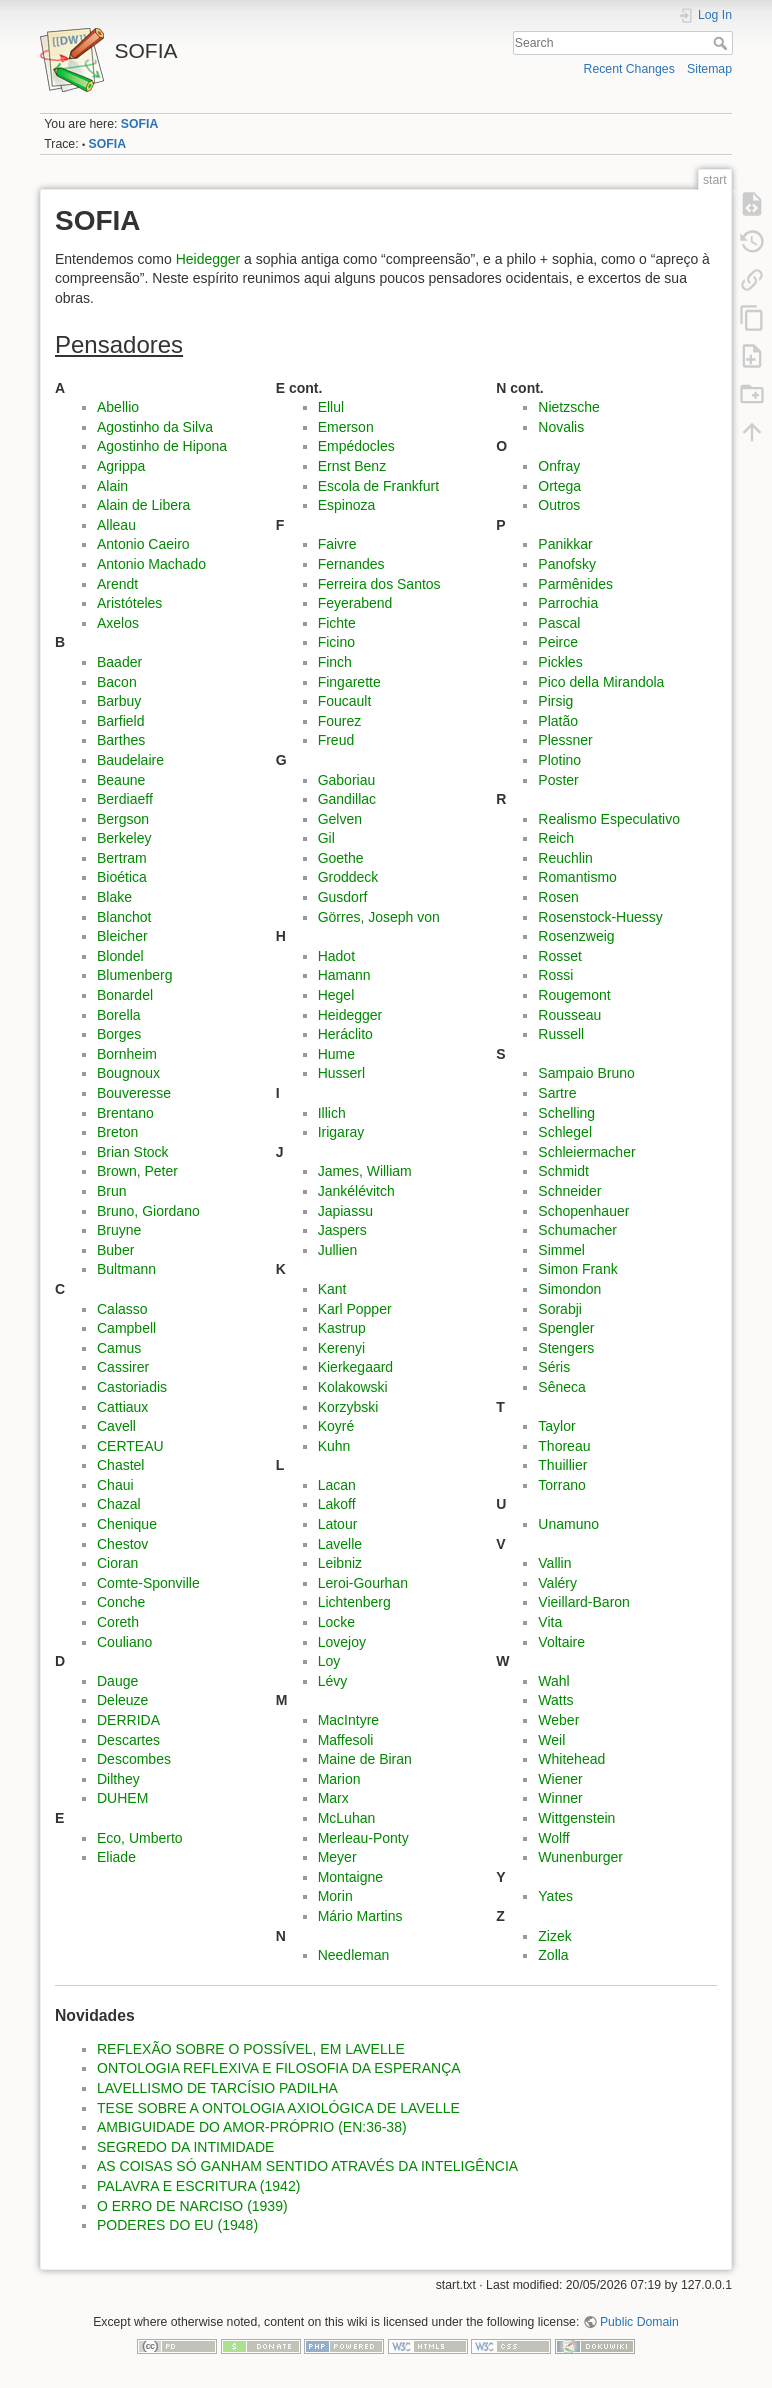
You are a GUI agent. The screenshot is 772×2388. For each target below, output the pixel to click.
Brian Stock (133, 1152)
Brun (112, 1191)
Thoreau (564, 1446)
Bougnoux (128, 1073)
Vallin (554, 1563)
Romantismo (577, 877)
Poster (558, 780)
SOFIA (139, 124)
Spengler (566, 1328)
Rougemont (574, 995)
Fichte (337, 623)
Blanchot (124, 917)
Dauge (117, 1681)
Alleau (116, 525)
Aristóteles (129, 603)
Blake (114, 897)
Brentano (125, 1113)
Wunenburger (580, 1857)
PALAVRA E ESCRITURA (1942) (198, 2186)
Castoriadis (132, 1387)
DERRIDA (128, 1720)
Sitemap (709, 69)
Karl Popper (355, 1309)
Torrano (561, 1485)
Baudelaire (130, 760)
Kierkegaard (356, 1367)
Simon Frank (577, 1269)
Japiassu (345, 1211)
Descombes (134, 1759)
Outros (559, 505)
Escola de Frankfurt (378, 486)
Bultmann (126, 1269)
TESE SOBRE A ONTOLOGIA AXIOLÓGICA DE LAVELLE (278, 2108)
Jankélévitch (356, 1191)
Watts (555, 1700)
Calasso (122, 1309)
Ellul (331, 407)
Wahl (553, 1681)
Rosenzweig (576, 936)
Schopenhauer (583, 1211)
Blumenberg (135, 975)
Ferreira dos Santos (379, 584)
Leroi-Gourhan (363, 1583)
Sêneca (561, 1387)
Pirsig (555, 701)
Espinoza (347, 505)
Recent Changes (629, 69)
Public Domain (639, 2322)
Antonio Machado (151, 564)
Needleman (354, 1955)
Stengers (566, 1348)
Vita (550, 1622)
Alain (112, 486)
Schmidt (563, 1171)
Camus (119, 1348)
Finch (335, 662)
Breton (117, 1132)
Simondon (569, 1289)
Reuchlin (565, 858)
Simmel (561, 1250)
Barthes (121, 740)
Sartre (557, 1093)
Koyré (336, 1426)
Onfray (559, 466)
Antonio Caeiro (143, 544)
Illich (332, 1113)
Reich (556, 838)
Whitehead (571, 1759)
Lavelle (340, 1544)
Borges (119, 1034)
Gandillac (347, 799)
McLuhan (347, 1818)
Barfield (120, 721)
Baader (119, 662)
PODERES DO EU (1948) (177, 2225)
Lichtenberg (354, 1602)
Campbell (126, 1328)
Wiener (560, 1779)
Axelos (118, 623)
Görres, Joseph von (379, 917)
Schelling (566, 1113)
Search (722, 43)
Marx (333, 1798)
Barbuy (119, 701)
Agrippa (121, 466)
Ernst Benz (352, 466)
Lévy (333, 1681)
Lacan (337, 1485)
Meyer (337, 1857)
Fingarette (349, 682)
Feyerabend (355, 603)
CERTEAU (130, 1446)
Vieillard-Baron (584, 1602)
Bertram (122, 858)
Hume (336, 1054)
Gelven (340, 819)
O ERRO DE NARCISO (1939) (192, 2206)
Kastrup (342, 1328)
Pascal (559, 623)
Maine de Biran (365, 1759)
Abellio (118, 407)
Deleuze (122, 1700)
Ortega (559, 486)
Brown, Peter (137, 1171)
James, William (365, 1171)
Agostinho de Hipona (162, 446)
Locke (336, 1622)
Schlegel (565, 1132)
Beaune (121, 780)
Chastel (120, 1465)
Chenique (127, 1524)
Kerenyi (341, 1348)
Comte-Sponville (148, 1583)
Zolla (553, 1955)
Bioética (122, 877)
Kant (332, 1289)
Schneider (569, 1191)
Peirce (558, 642)
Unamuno (568, 1524)
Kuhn (334, 1446)
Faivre (337, 544)
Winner (560, 1798)
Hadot (336, 956)
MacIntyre (348, 1720)
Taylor (556, 1426)
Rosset (560, 956)
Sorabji (560, 1309)
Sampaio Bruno (586, 1073)
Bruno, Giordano (148, 1211)
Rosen (558, 897)
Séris (554, 1367)
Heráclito (345, 1034)
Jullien (338, 1250)
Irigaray (341, 1132)
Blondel (120, 956)
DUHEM (122, 1798)
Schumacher (577, 1230)
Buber (115, 1250)
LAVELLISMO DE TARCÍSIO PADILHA (217, 2088)
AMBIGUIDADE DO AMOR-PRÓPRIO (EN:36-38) (252, 2127)
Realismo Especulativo (609, 819)
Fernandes (351, 564)
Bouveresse (134, 1093)
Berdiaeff (125, 799)
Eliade (116, 1857)
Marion (339, 1779)
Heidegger (208, 259)
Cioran (117, 1563)
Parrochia (568, 603)
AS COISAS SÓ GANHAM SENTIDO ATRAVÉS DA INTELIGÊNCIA (307, 2166)
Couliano (124, 1642)
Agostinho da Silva (155, 427)
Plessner (565, 740)
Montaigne (350, 1877)
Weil (551, 1740)
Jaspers (342, 1230)
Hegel (336, 995)
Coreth (118, 1622)
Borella (119, 1015)
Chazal (119, 1504)
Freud (336, 740)
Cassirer (123, 1367)
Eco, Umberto (140, 1838)
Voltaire (561, 1642)
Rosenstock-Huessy (600, 917)
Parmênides (575, 584)
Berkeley (124, 838)
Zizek (554, 1936)
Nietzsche (568, 407)
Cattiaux (122, 1407)
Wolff (553, 1838)
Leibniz (340, 1563)
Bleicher (122, 936)
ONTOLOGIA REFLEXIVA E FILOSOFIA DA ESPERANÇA (279, 2068)
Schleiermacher (586, 1152)
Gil (326, 838)
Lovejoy (342, 1642)
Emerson (346, 427)
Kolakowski (353, 1387)
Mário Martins (360, 1916)
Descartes (128, 1740)
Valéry (557, 1583)
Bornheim (127, 1054)
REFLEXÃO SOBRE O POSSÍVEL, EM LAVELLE (251, 2049)
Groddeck (348, 877)
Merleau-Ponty (363, 1838)
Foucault (345, 701)
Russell (561, 1034)
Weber (558, 1720)
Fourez (340, 721)
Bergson (123, 819)
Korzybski (348, 1407)
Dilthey (118, 1779)
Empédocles (356, 446)
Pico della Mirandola (601, 682)
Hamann (344, 975)
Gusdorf (343, 897)
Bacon (117, 682)
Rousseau (569, 1015)
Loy (329, 1661)
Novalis (561, 427)
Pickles (560, 662)
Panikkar (565, 544)
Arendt (117, 584)
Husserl (341, 1073)
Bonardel (125, 995)
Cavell (116, 1426)
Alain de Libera (143, 505)
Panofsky (567, 564)
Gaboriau (347, 780)
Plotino (559, 760)
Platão (558, 721)
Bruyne (119, 1230)
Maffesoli (346, 1740)
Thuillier (562, 1465)
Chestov (122, 1544)
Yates (555, 1896)
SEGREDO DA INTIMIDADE (185, 2147)
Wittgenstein (576, 1818)
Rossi (555, 975)
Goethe (341, 858)
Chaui (115, 1485)
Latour (338, 1524)
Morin (335, 1896)
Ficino (336, 642)
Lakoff (337, 1504)
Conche (121, 1602)
